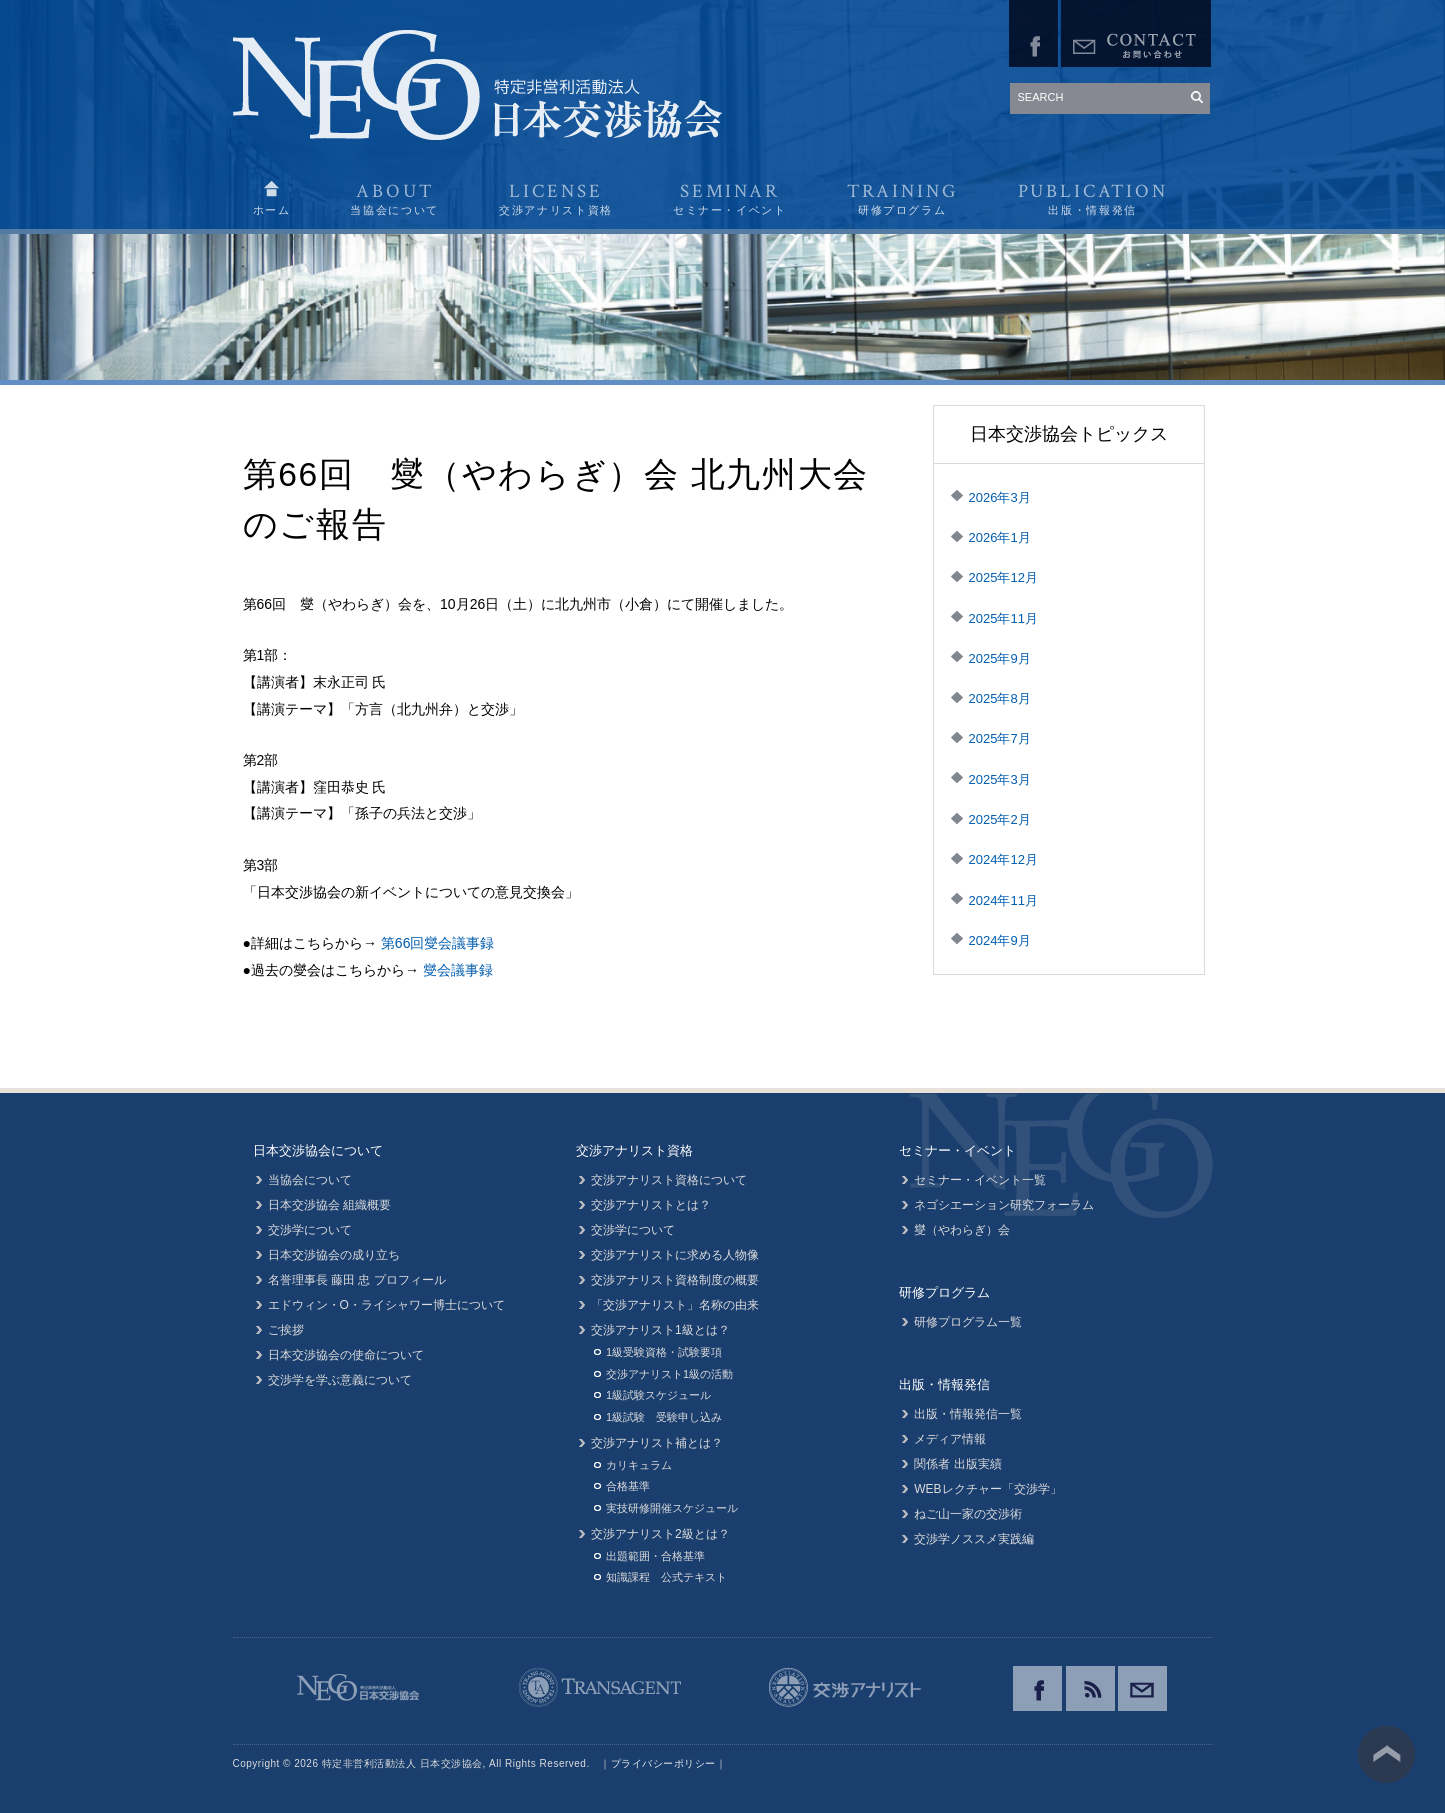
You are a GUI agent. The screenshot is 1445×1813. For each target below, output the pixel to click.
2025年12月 (1003, 577)
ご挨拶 (286, 1330)
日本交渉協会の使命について (346, 1355)
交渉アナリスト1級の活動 (669, 1374)
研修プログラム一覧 (968, 1322)
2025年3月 (1000, 779)
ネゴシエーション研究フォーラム (1004, 1205)
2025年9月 (1000, 658)
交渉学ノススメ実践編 (974, 1539)
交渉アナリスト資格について (669, 1180)
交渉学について (310, 1230)
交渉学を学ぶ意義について (340, 1380)
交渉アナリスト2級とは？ (660, 1534)
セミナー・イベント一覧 (980, 1180)
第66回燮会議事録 (438, 943)
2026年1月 (1000, 537)
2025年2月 (1000, 819)
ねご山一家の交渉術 (968, 1514)
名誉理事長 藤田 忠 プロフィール (357, 1280)
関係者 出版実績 (957, 1464)
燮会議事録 (458, 970)
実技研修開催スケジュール (672, 1508)
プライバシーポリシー (663, 1763)
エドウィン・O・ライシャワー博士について (386, 1305)
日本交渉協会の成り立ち (334, 1255)
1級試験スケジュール (658, 1395)
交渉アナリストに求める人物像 (675, 1255)
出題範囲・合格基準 (655, 1556)
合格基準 (628, 1486)
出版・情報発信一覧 (968, 1414)
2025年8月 (1000, 698)
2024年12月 (1003, 859)
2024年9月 (1000, 940)
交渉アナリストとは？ (651, 1205)
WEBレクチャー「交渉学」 (987, 1489)
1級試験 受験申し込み (664, 1417)
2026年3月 (1000, 497)
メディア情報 (950, 1439)
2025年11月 (1003, 618)
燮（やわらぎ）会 (962, 1230)
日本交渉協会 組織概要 (329, 1205)
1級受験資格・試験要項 (664, 1352)
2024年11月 (1003, 900)
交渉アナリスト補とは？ (657, 1443)
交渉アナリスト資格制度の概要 (675, 1280)
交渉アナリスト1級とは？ (660, 1330)
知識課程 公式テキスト (666, 1577)
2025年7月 (1000, 738)
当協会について (310, 1180)
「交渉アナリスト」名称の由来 (675, 1305)
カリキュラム (639, 1465)
